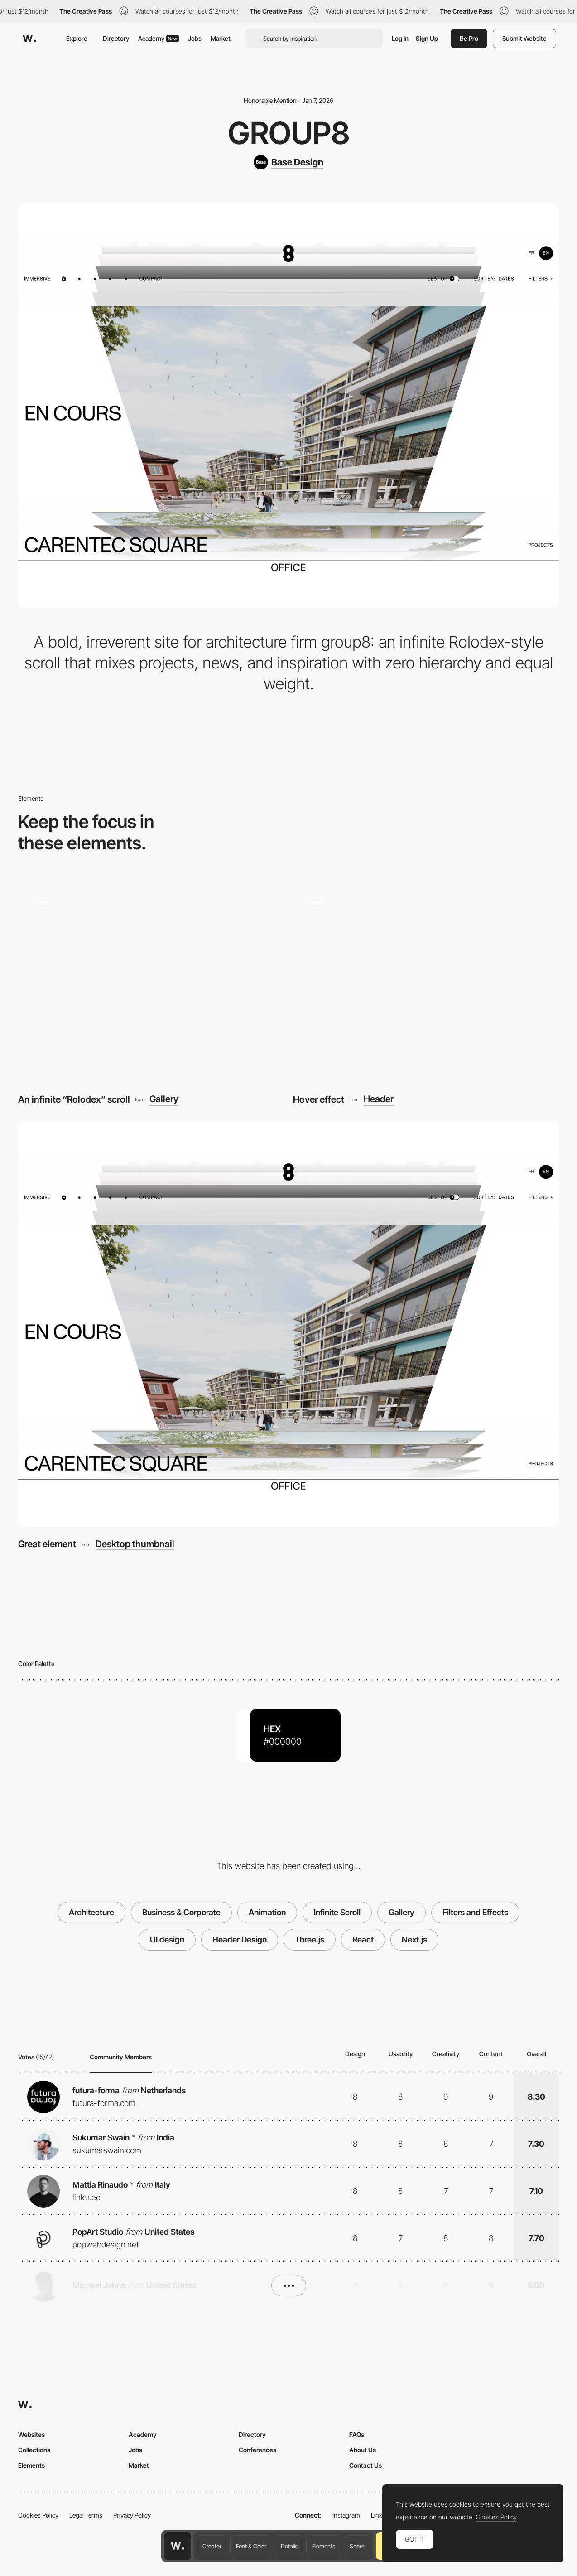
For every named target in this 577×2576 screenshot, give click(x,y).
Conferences (257, 2450)
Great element (47, 1543)
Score (357, 2546)
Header (379, 1099)
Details (289, 2546)
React (363, 1939)
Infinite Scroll (337, 1912)
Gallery (163, 1099)
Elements (323, 2546)
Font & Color (251, 2546)
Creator (211, 2546)
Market (221, 38)
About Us (362, 2450)
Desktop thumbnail (135, 1544)
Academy (158, 38)
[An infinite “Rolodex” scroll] (151, 982)
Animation (267, 1912)
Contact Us (365, 2465)
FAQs (356, 2434)
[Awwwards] (29, 38)
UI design (167, 1939)
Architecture (91, 1912)
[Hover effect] (426, 982)
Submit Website (524, 38)
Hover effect (318, 1099)
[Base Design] (288, 162)
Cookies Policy (38, 2515)
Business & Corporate (181, 1912)
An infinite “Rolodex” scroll (74, 1099)
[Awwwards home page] (177, 2546)
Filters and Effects (475, 1912)
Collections (34, 2450)
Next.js (414, 1939)
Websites (31, 2434)
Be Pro (469, 38)
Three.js (309, 1939)
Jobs (195, 38)
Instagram (346, 2515)
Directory (116, 38)
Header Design (239, 1939)
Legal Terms (85, 2515)
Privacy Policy (132, 2515)
